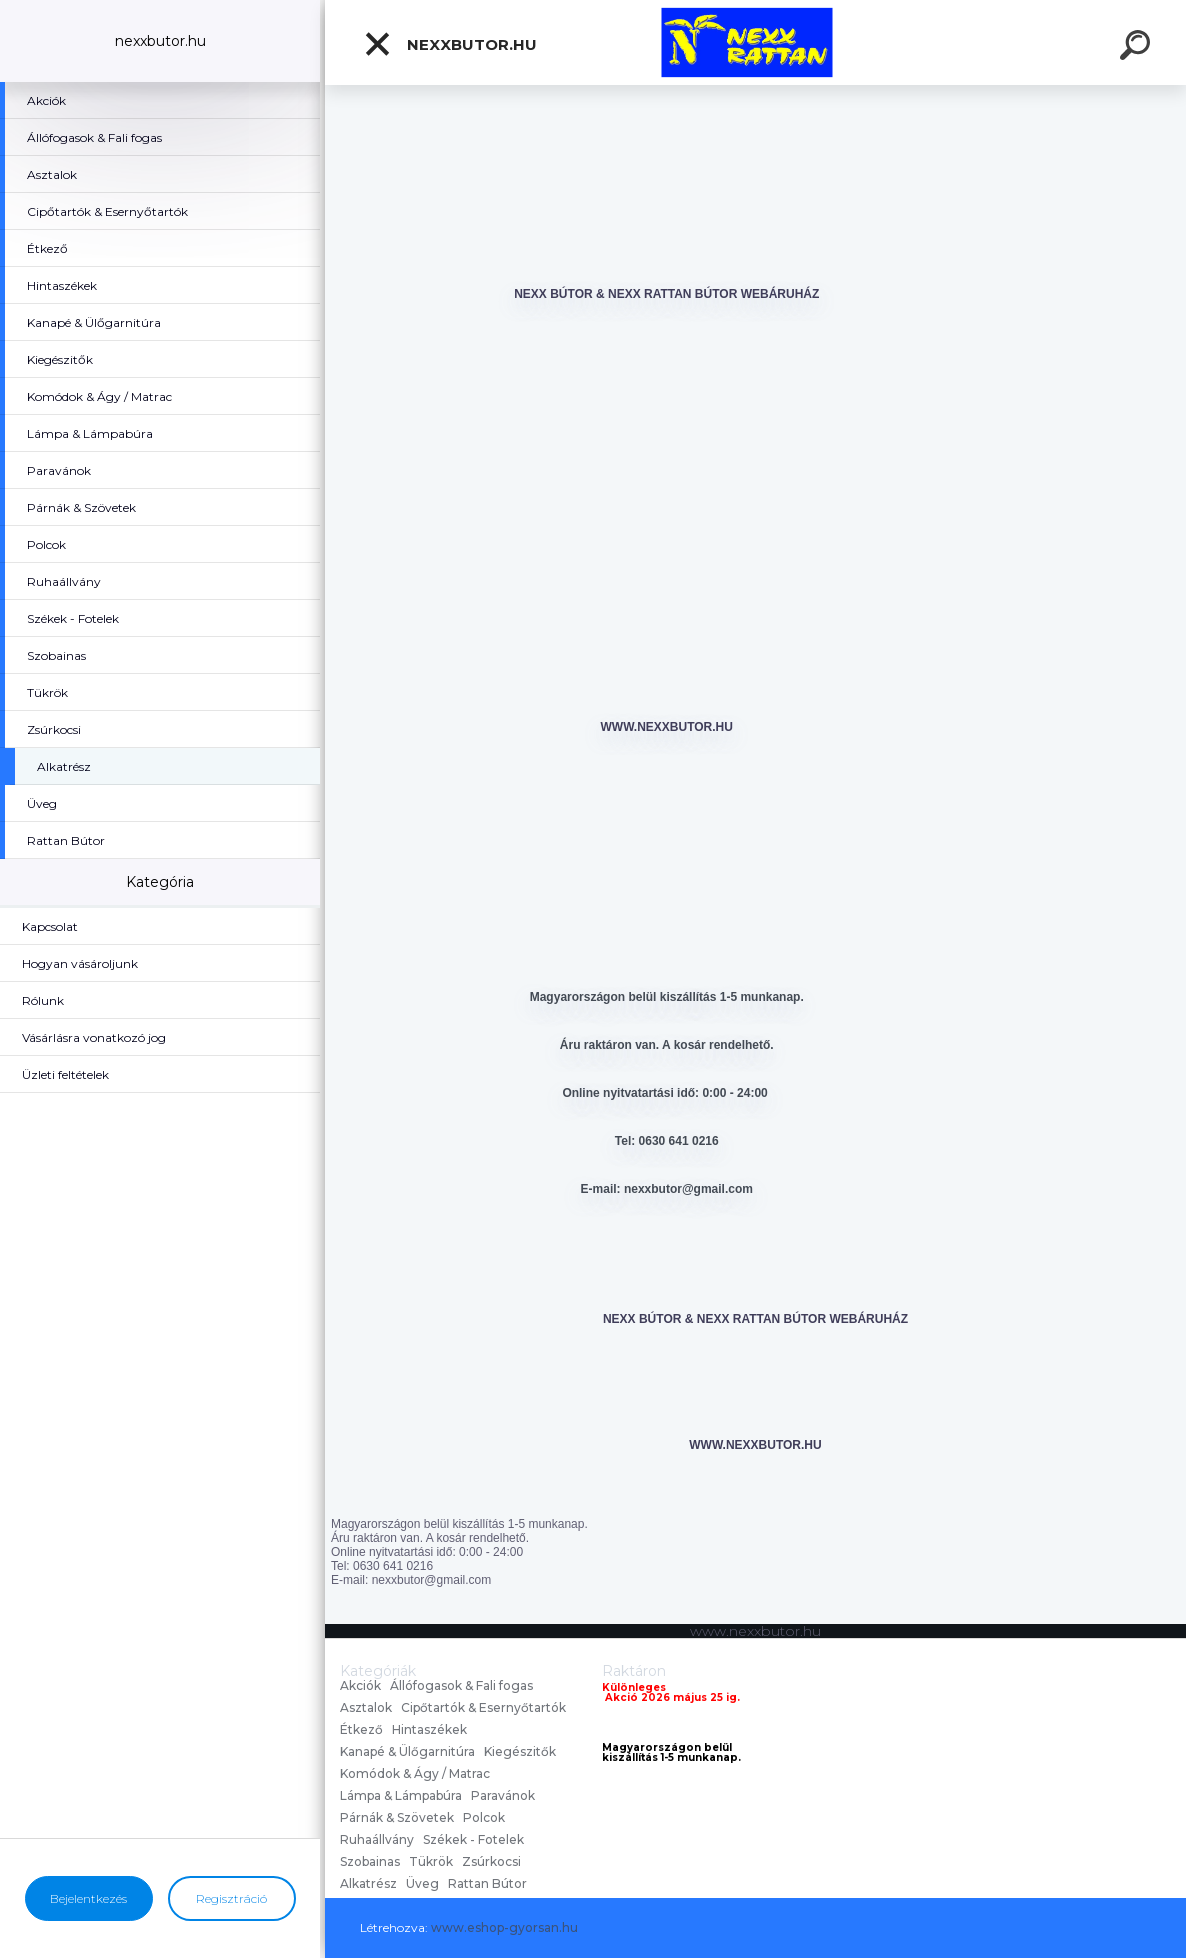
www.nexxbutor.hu (667, 727)
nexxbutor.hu (450, 44)
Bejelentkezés (88, 1898)
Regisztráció (231, 1898)
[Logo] (755, 42)
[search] (1138, 48)
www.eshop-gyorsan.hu (504, 1927)
